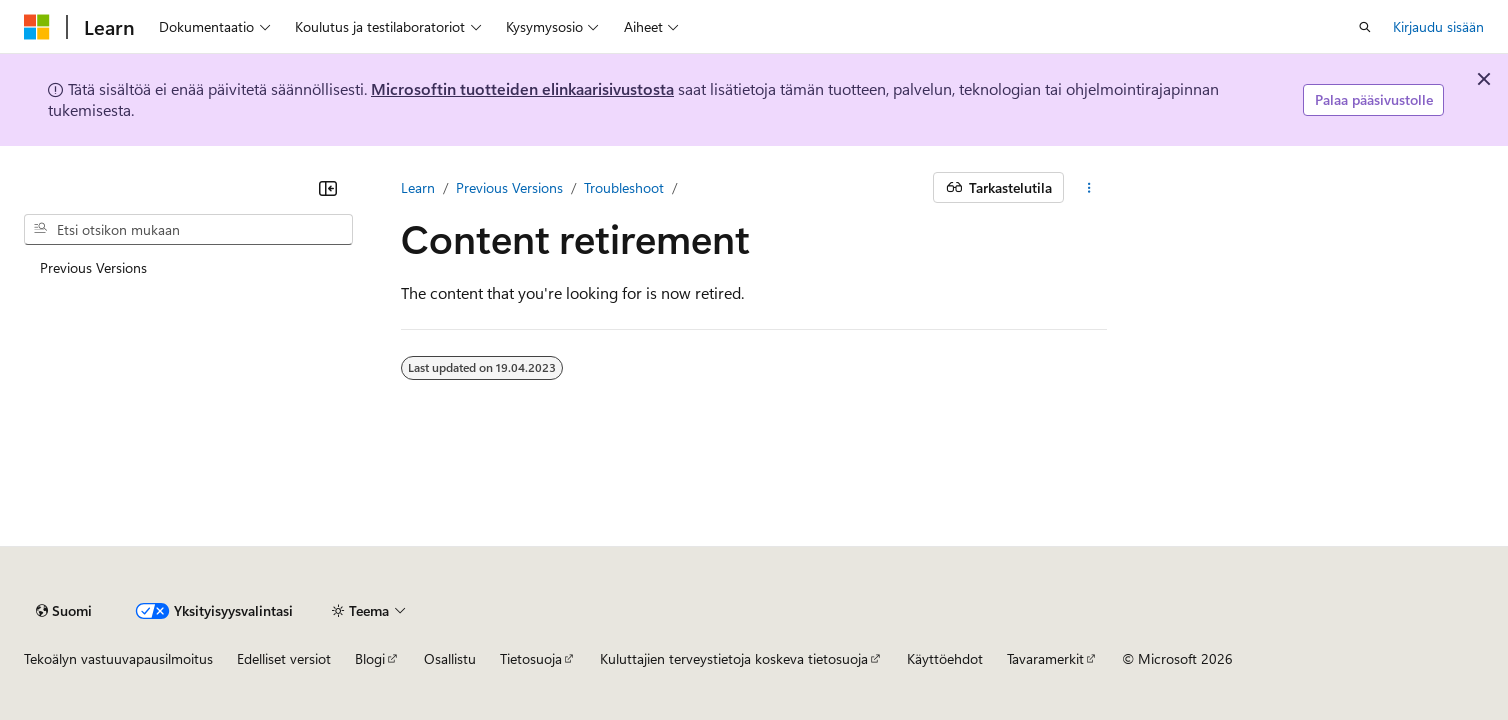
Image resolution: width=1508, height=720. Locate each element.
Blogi (370, 658)
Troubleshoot (624, 187)
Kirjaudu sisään (1438, 26)
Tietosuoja (531, 658)
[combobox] (188, 230)
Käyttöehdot (945, 658)
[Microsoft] (37, 27)
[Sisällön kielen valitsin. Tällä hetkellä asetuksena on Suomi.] (64, 611)
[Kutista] (328, 188)
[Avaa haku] (1365, 27)
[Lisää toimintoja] (1089, 188)
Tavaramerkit (1045, 658)
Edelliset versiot (284, 658)
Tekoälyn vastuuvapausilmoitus (118, 658)
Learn (418, 187)
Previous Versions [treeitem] (93, 267)
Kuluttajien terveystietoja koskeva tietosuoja (734, 658)
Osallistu (450, 658)
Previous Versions (509, 187)
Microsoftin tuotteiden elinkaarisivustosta (522, 88)
